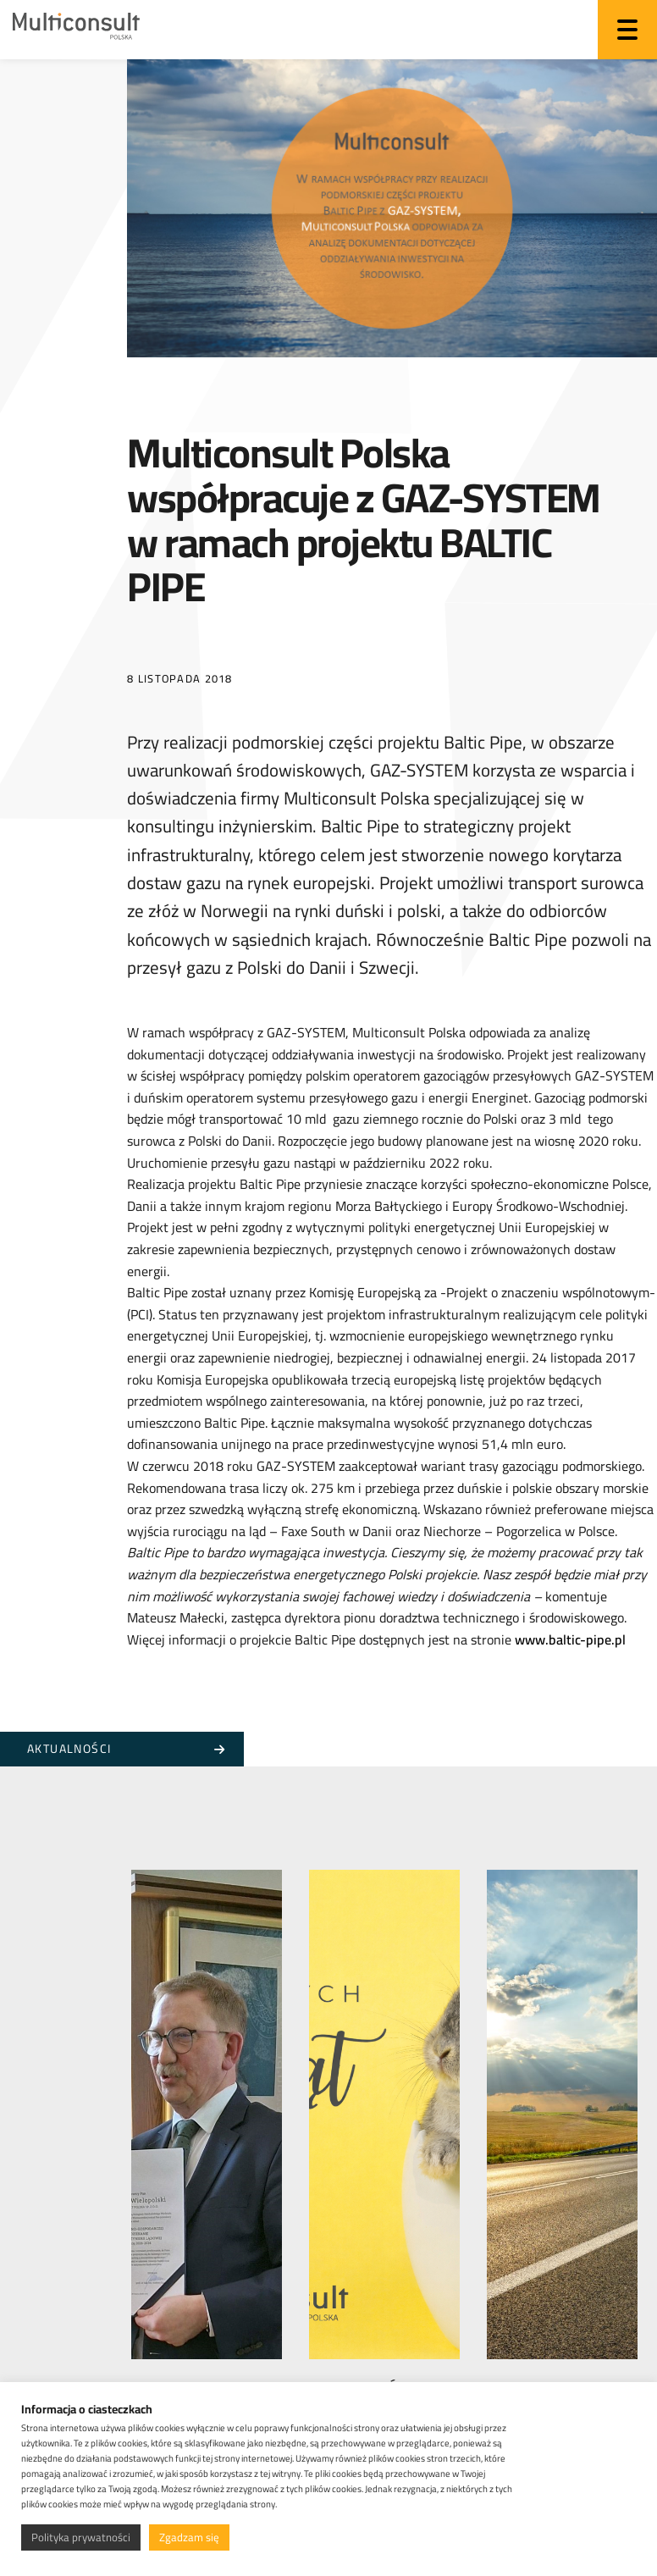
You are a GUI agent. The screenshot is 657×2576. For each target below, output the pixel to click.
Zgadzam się (189, 2537)
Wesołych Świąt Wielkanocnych (370, 2377)
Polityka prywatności (80, 2537)
